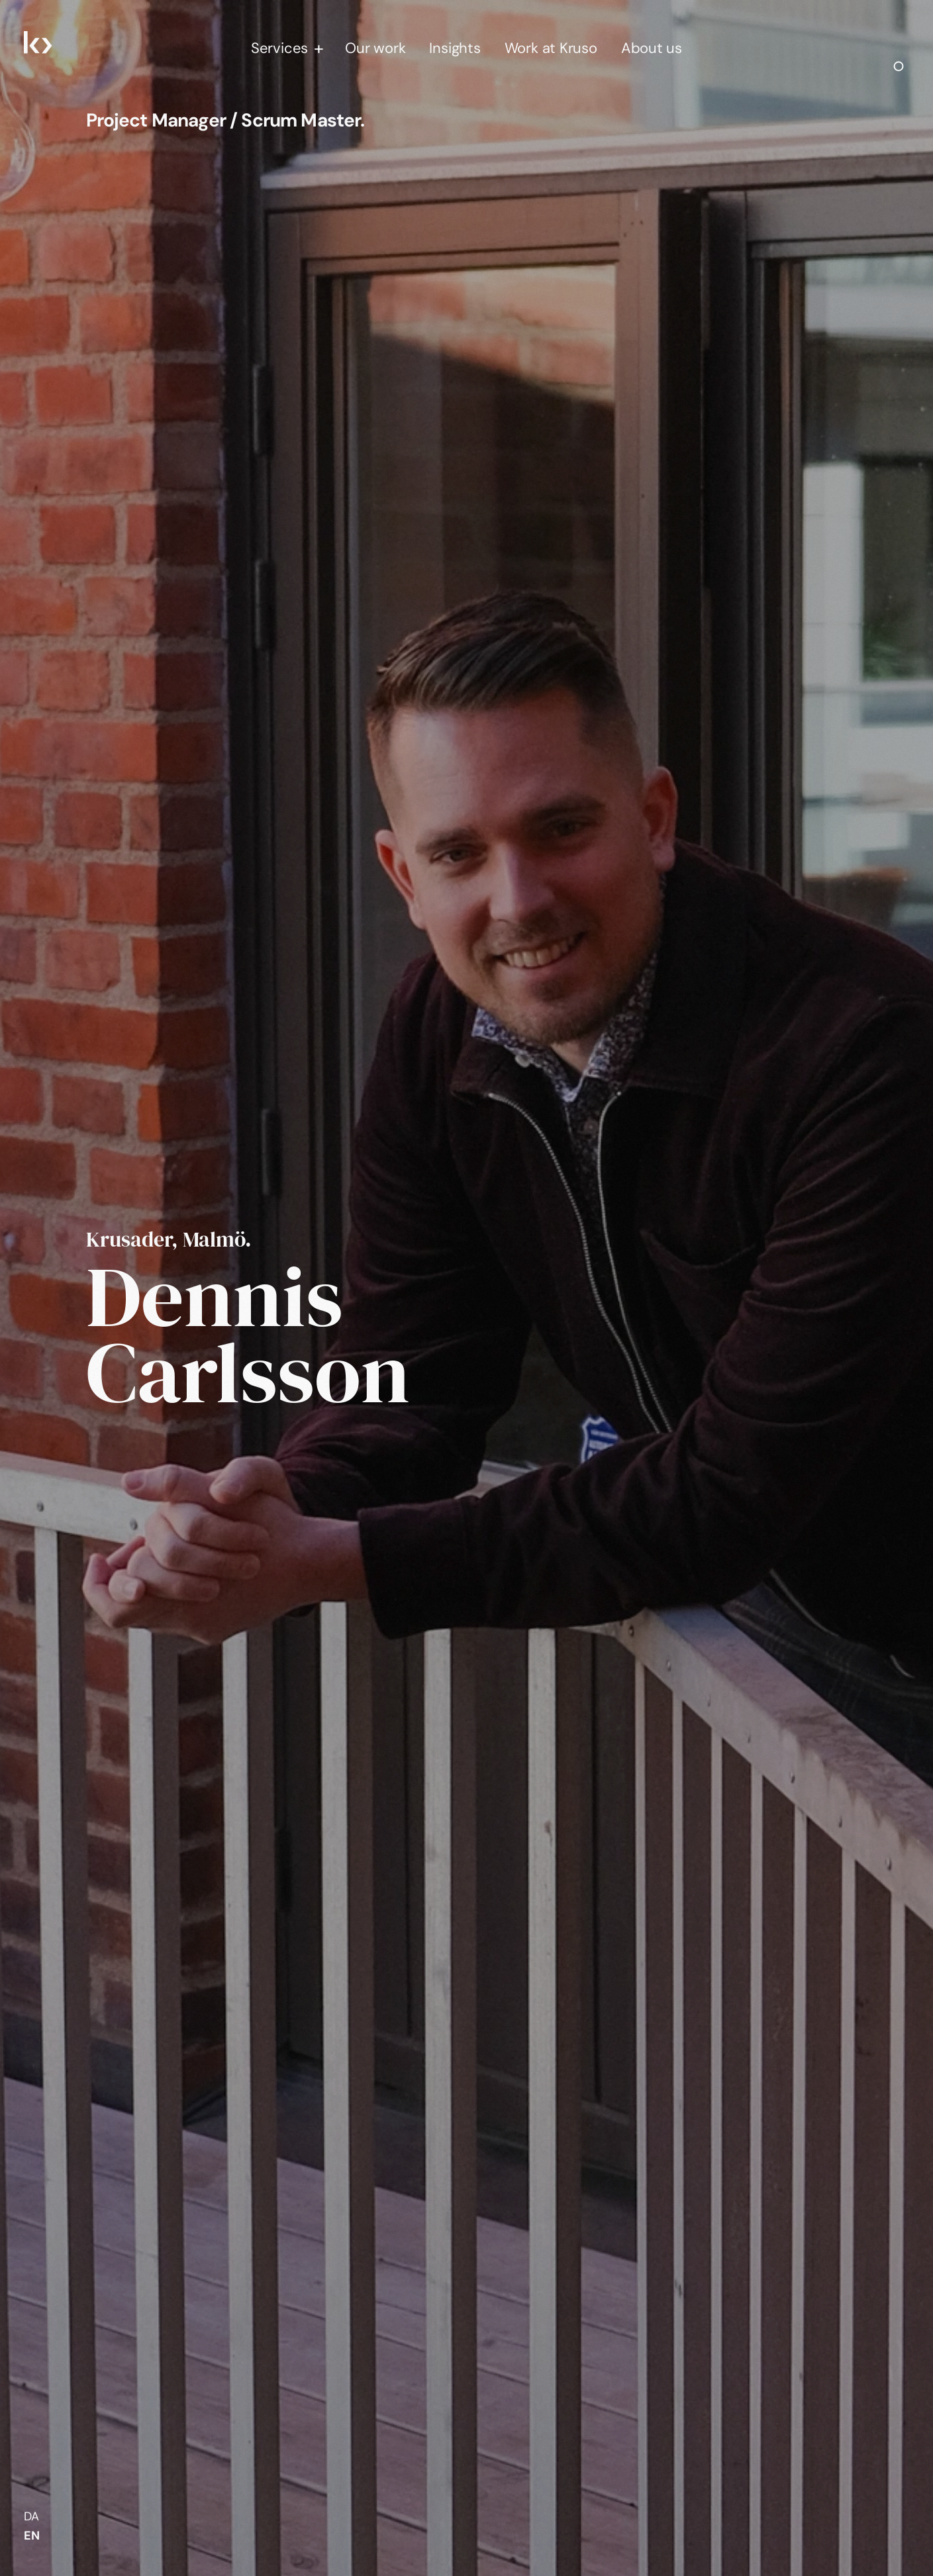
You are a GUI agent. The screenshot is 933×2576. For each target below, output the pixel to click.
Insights (454, 48)
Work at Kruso (551, 48)
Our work (375, 48)
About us (651, 48)
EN (32, 2536)
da (31, 2516)
